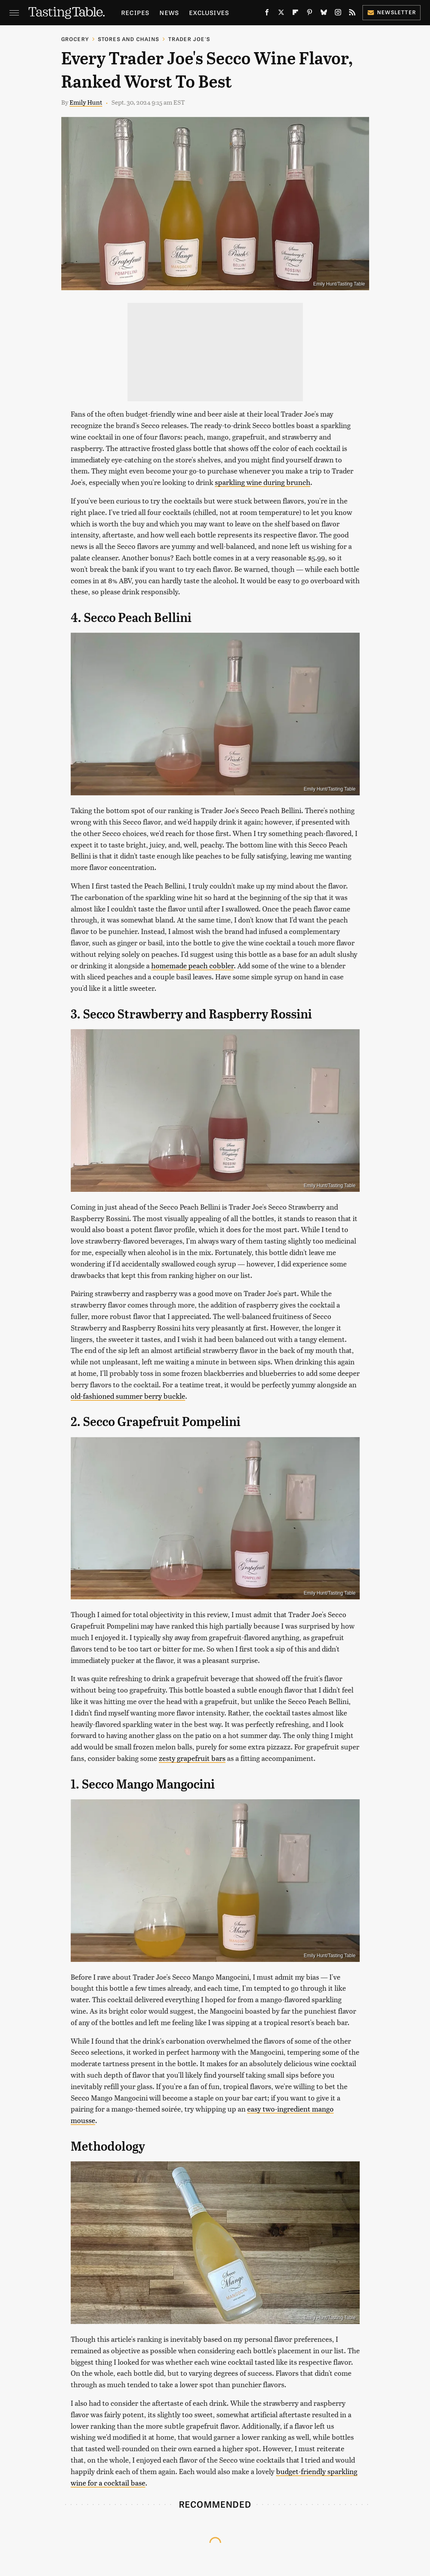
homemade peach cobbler (192, 965)
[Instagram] (338, 14)
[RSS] (352, 14)
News (169, 12)
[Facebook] (267, 14)
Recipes (135, 12)
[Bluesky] (324, 14)
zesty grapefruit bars (192, 1758)
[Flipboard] (295, 14)
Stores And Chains (128, 38)
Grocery (75, 38)
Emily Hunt (85, 102)
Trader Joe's (189, 38)
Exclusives (209, 12)
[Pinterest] (310, 14)
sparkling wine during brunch (262, 482)
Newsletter (391, 12)
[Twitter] (281, 14)
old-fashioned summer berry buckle (128, 1396)
